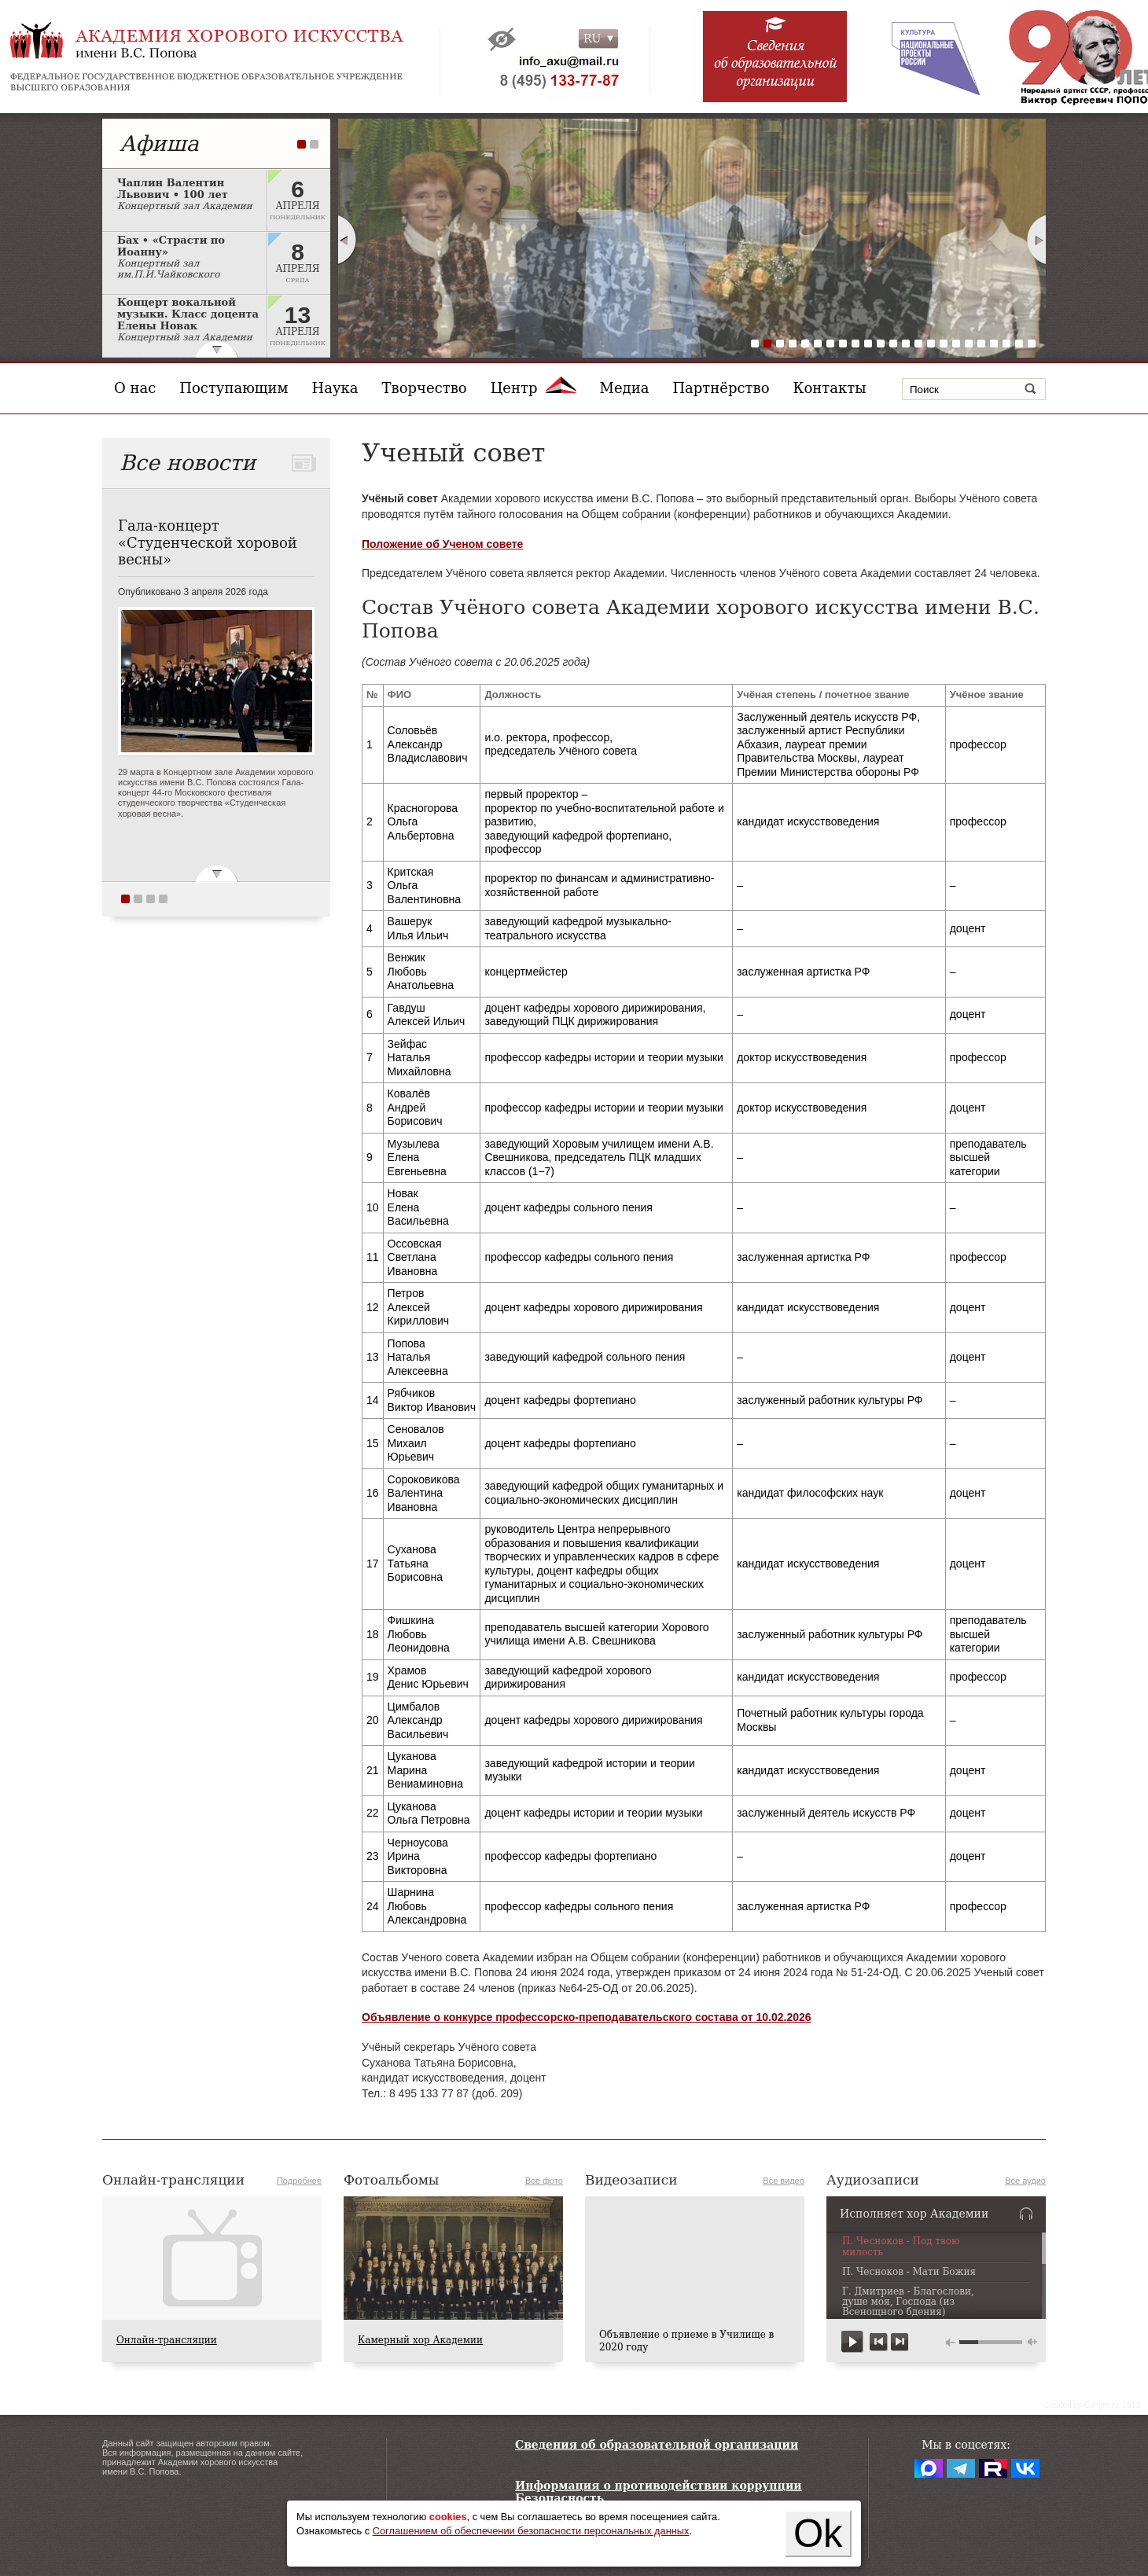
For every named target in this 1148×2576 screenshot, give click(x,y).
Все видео (783, 2180)
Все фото (544, 2180)
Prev (347, 240)
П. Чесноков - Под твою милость (901, 2246)
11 (881, 343)
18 (969, 343)
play (852, 2342)
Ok (818, 2533)
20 (994, 343)
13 (906, 343)
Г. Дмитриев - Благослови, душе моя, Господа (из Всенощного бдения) (908, 2302)
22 (1019, 343)
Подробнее (299, 2180)
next (899, 2342)
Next (1037, 240)
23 (1032, 343)
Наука (335, 388)
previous (879, 2342)
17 (956, 343)
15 (931, 343)
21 (1006, 343)
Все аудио (1025, 2180)
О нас (135, 388)
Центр (533, 388)
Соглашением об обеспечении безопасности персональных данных (531, 2531)
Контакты (830, 388)
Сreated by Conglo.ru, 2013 (1091, 2405)
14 (918, 343)
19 (981, 343)
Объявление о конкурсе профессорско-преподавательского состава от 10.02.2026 (586, 2017)
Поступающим (233, 388)
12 (893, 343)
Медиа (624, 388)
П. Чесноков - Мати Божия (909, 2272)
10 (868, 343)
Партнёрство (720, 388)
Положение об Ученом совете (442, 544)
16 (943, 343)
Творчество (424, 388)
